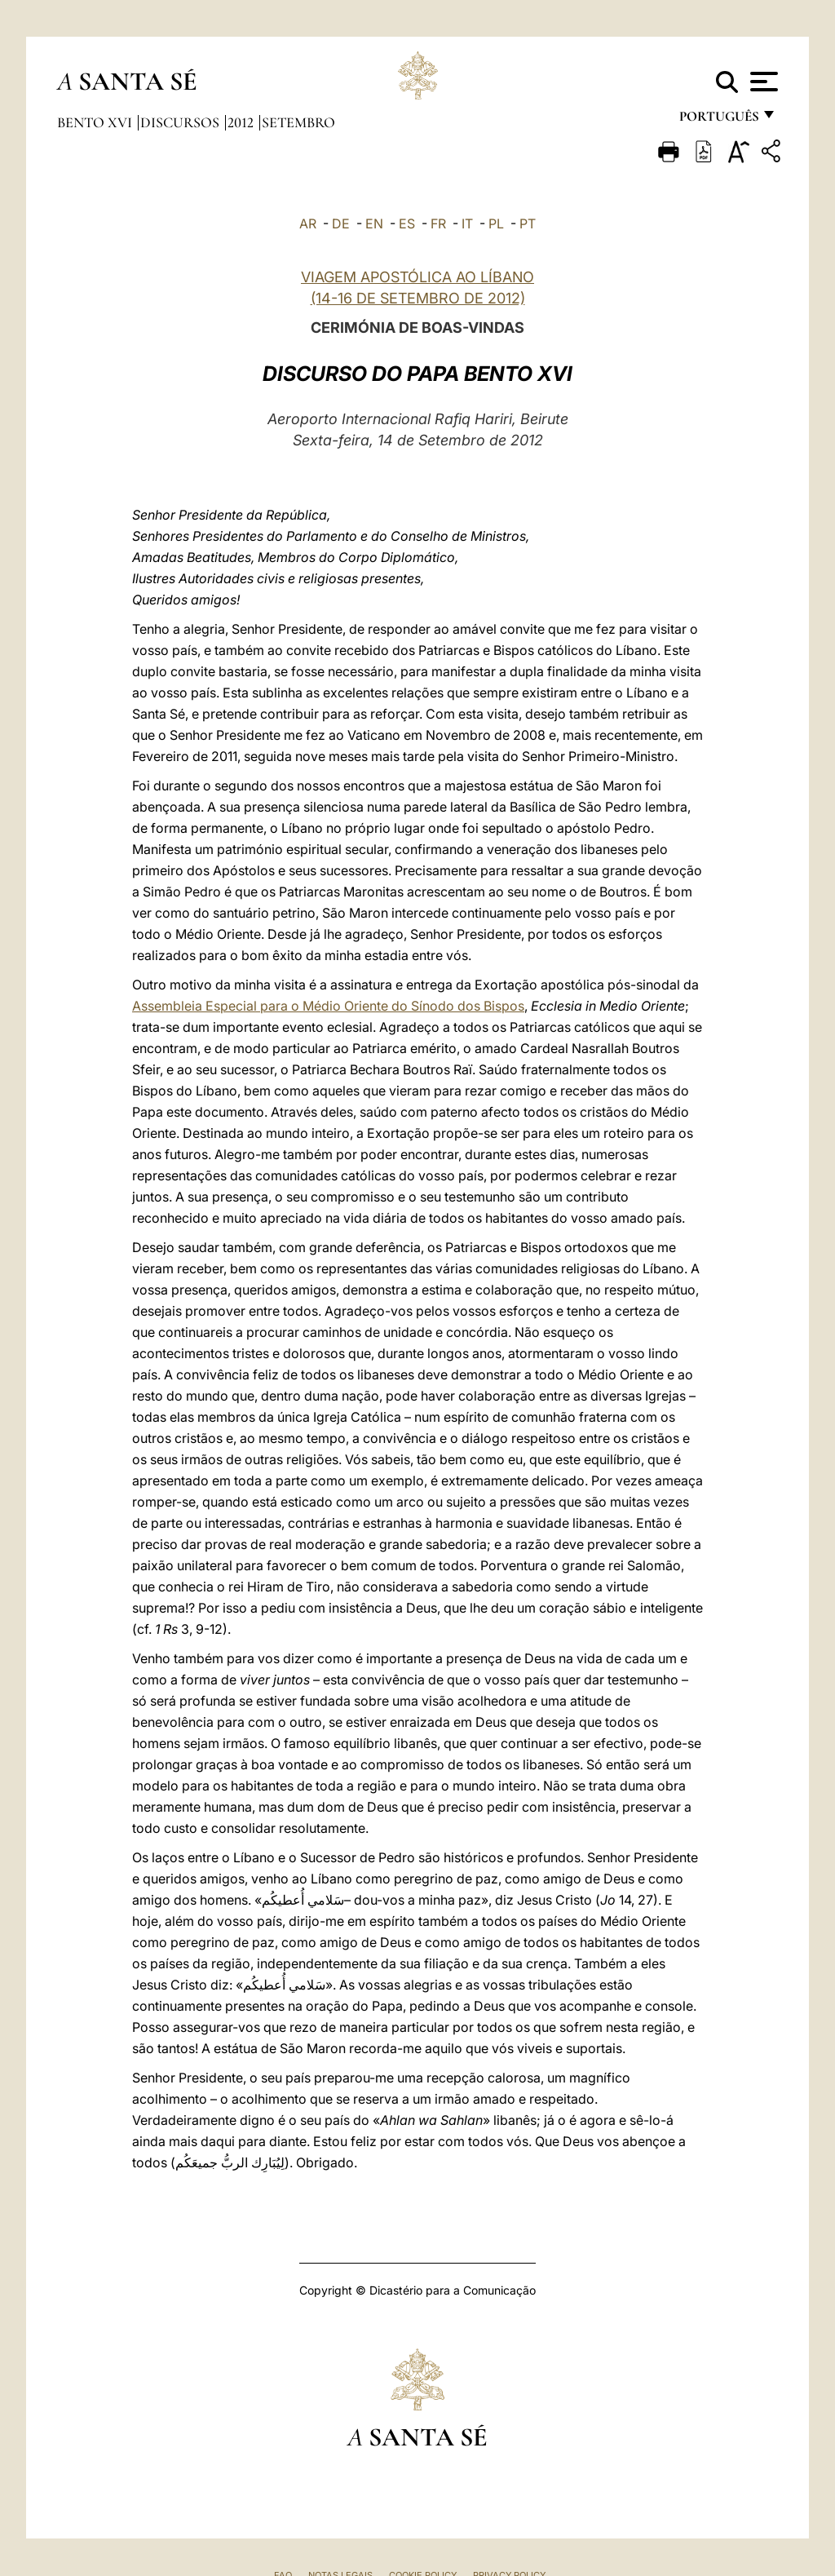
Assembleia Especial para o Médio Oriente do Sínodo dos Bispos (328, 1006)
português (718, 120)
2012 (242, 122)
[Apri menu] (762, 81)
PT (527, 223)
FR (438, 223)
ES (407, 223)
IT (467, 223)
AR (307, 223)
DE (341, 223)
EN (374, 223)
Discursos (181, 122)
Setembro (298, 122)
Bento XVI (96, 122)
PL (496, 223)
